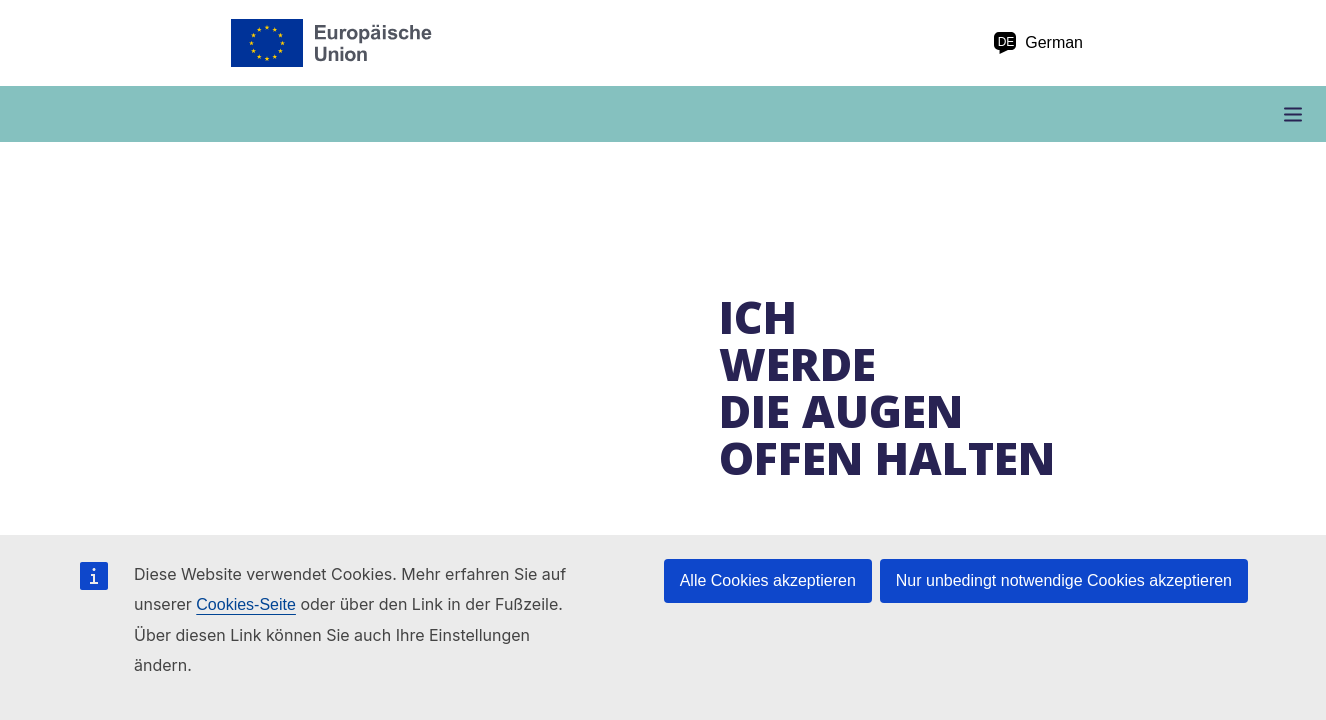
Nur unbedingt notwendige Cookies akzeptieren (1064, 580)
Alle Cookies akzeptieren (768, 580)
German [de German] (1038, 43)
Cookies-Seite (246, 604)
